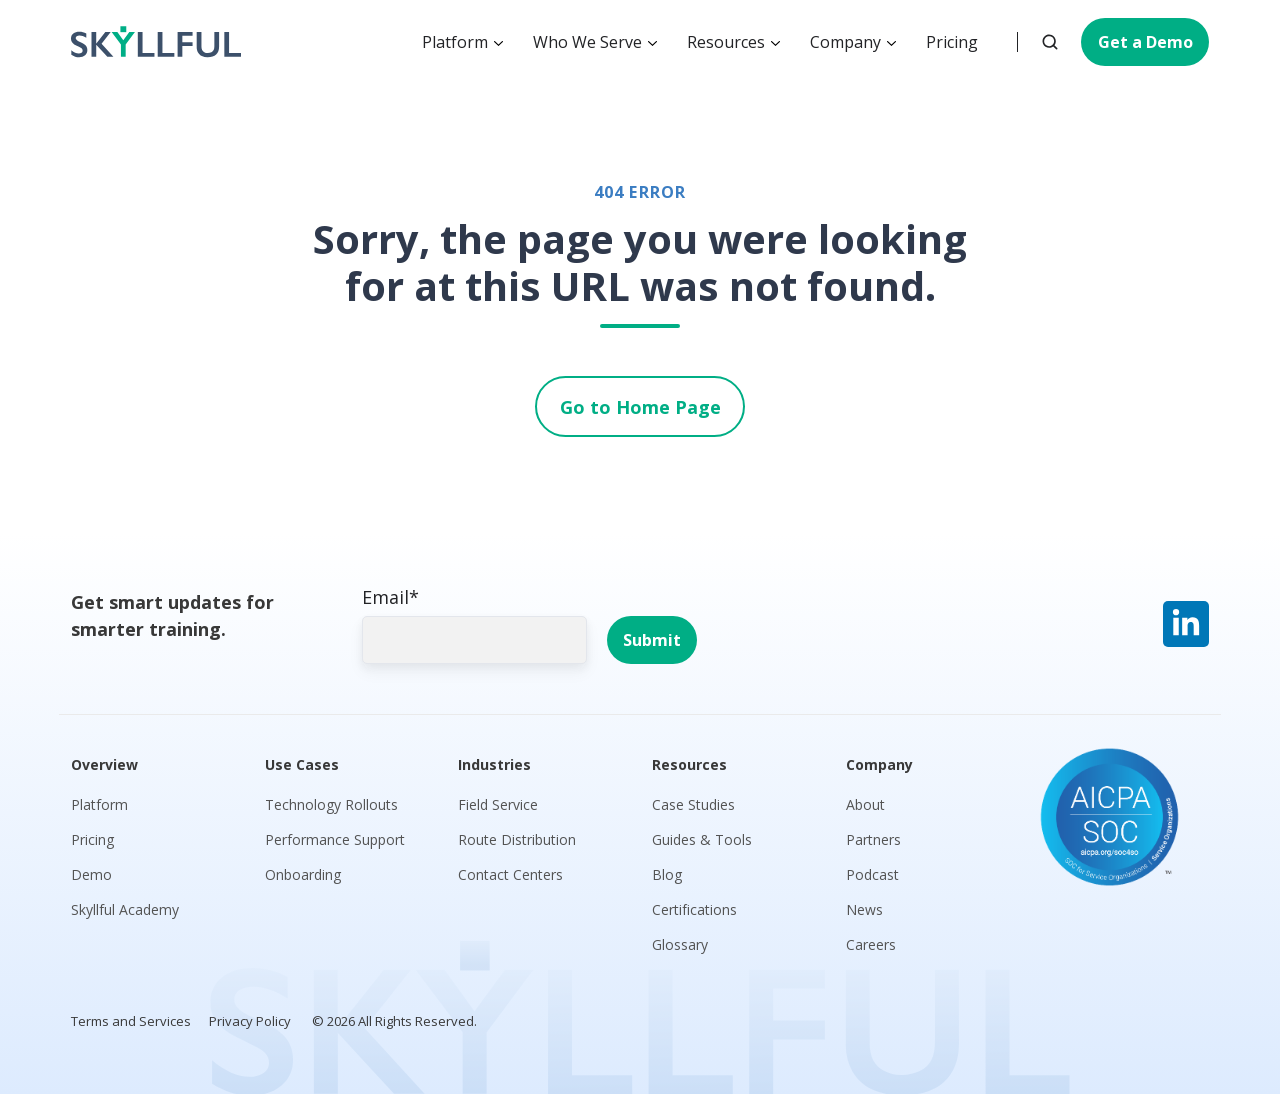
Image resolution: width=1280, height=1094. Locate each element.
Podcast (872, 874)
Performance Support (335, 839)
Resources (726, 42)
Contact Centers (510, 874)
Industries (494, 764)
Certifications (694, 909)
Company (845, 42)
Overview (104, 764)
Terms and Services (131, 1021)
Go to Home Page (640, 407)
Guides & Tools (702, 839)
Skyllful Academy (125, 909)
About (865, 804)
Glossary (680, 944)
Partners (873, 839)
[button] (1050, 42)
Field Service (498, 804)
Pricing (952, 42)
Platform (455, 42)
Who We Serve (587, 42)
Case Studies (693, 804)
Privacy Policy (250, 1021)
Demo (91, 874)
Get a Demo (1145, 42)
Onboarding (303, 874)
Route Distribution (517, 839)
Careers (871, 944)
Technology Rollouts (331, 804)
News (864, 909)
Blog (667, 874)
